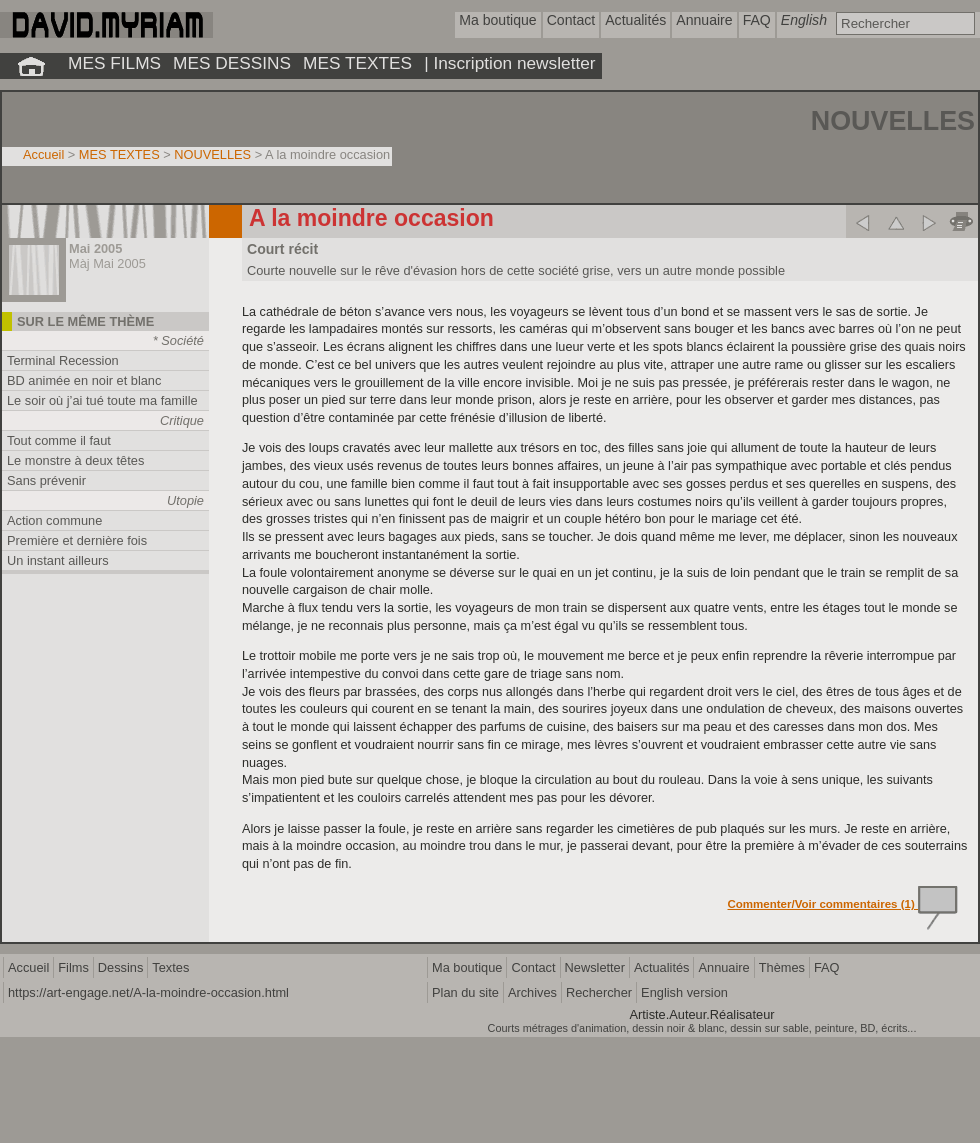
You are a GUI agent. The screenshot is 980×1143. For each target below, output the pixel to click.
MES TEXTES (357, 63)
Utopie (185, 500)
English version (684, 992)
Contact (533, 967)
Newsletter (595, 967)
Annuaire (723, 967)
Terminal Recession (63, 360)
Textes (170, 967)
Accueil (43, 154)
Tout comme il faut (59, 440)
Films (73, 967)
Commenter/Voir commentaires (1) (843, 904)
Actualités (661, 967)
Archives (532, 992)
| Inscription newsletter (509, 63)
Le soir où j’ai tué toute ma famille (102, 400)
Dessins (121, 967)
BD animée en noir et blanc (84, 380)
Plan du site (465, 992)
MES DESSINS (232, 63)
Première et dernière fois (77, 540)
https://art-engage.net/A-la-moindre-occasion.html (148, 992)
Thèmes (782, 967)
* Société (178, 340)
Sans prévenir (46, 480)
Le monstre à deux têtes (75, 460)
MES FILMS (114, 63)
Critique (182, 420)
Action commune (54, 520)
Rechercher (599, 992)
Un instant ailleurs (58, 560)
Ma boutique (467, 967)
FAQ (827, 967)
